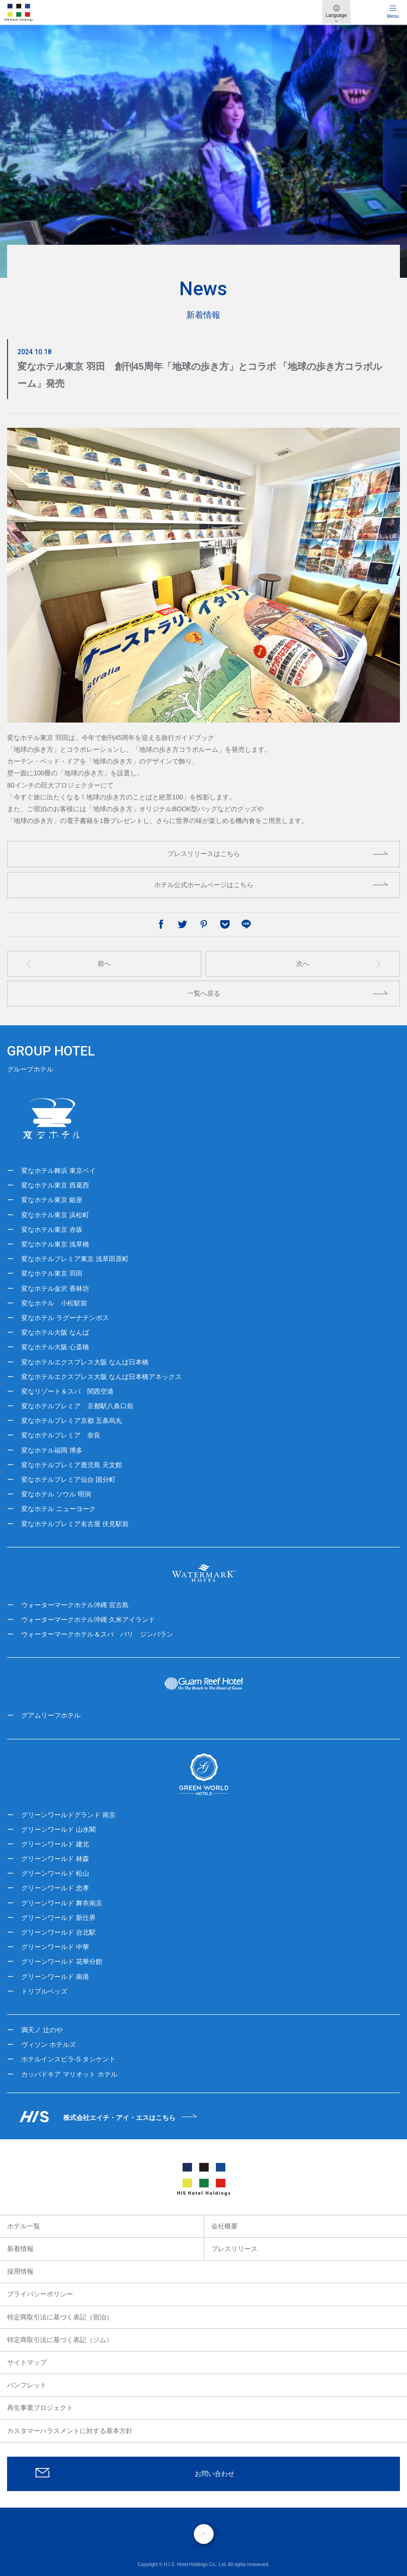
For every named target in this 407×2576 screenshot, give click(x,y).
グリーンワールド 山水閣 (58, 1829)
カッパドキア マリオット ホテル (69, 2074)
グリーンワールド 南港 (55, 1976)
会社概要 (224, 2226)
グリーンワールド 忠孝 (55, 1888)
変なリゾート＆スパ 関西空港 (67, 1391)
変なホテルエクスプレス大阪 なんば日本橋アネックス (101, 1376)
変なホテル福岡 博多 (52, 1450)
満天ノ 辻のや (42, 2030)
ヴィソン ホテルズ (48, 2044)
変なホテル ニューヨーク (58, 1508)
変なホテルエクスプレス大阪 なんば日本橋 (85, 1362)
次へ (302, 963)
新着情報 (20, 2248)
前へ (104, 963)
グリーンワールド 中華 (55, 1947)
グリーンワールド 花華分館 (61, 1961)
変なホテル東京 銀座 (52, 1200)
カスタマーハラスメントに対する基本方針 (70, 2431)
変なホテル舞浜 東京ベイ (58, 1170)
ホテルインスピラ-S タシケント (68, 2059)
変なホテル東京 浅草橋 (55, 1244)
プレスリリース (234, 2248)
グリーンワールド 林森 (55, 1858)
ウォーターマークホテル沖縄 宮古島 (75, 1605)
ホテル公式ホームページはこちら (203, 885)
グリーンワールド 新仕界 (58, 1917)
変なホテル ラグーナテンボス (65, 1317)
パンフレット (27, 2385)
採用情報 (20, 2271)
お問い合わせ (214, 2473)
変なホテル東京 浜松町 (55, 1215)
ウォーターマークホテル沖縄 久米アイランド (88, 1619)
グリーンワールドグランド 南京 (68, 1815)
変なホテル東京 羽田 (52, 1273)
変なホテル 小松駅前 (54, 1303)
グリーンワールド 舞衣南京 (61, 1903)
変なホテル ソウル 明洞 (56, 1494)
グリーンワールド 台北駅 (58, 1932)
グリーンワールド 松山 (55, 1873)
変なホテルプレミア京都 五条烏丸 (71, 1420)
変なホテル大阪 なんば (55, 1332)
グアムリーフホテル (51, 1715)
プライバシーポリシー (40, 2294)
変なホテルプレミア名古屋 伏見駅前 (75, 1524)
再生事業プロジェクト (40, 2407)
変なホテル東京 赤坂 (52, 1229)
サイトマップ (27, 2362)
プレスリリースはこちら (203, 853)
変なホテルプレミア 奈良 (60, 1435)
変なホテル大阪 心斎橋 (55, 1347)
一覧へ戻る (203, 993)
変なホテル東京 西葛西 (55, 1185)
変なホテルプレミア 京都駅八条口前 (77, 1406)
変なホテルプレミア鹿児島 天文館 (71, 1465)
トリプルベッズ (44, 1991)
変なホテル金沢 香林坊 (55, 1288)
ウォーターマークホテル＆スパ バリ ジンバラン (97, 1634)
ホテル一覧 (23, 2226)
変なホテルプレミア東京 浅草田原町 (75, 1259)
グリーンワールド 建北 (55, 1844)
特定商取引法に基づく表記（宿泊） (60, 2317)
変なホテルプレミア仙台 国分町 (68, 1479)
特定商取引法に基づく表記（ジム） (60, 2339)
